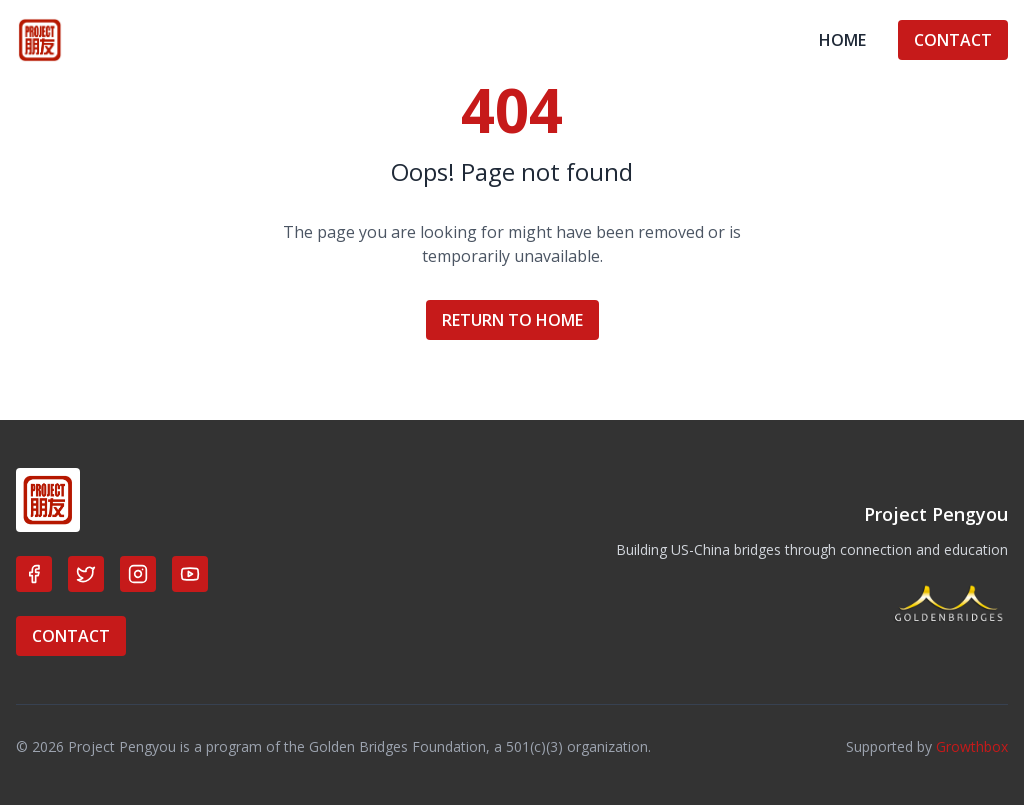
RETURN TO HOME (512, 320)
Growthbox (972, 746)
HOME (842, 40)
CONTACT (953, 40)
